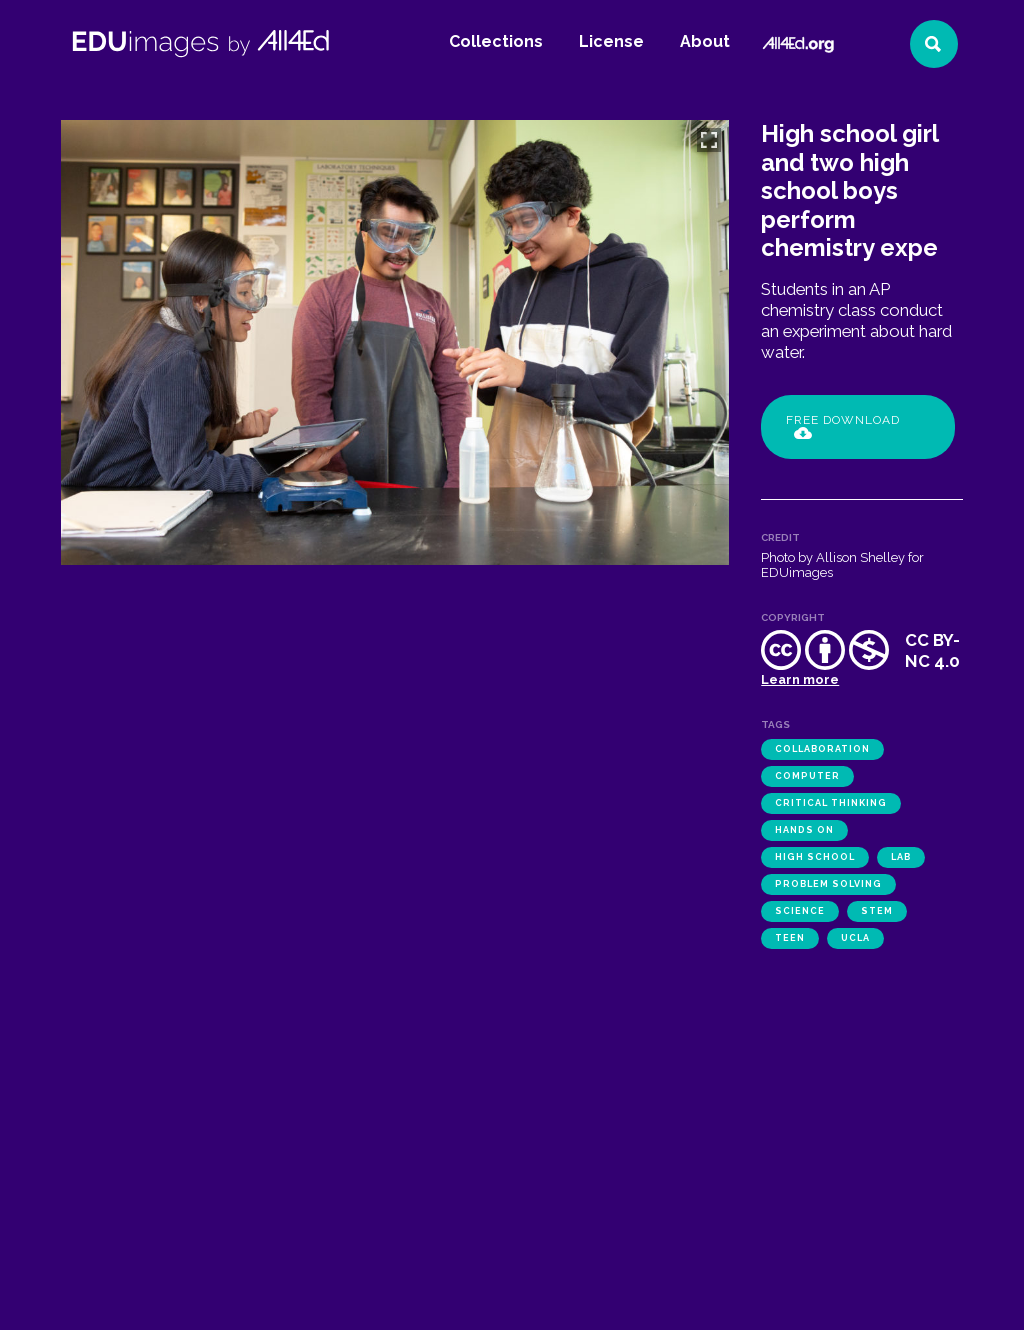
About (705, 41)
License (611, 41)
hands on (804, 830)
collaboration (822, 749)
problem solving (828, 884)
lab (901, 857)
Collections (496, 41)
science (800, 911)
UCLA (855, 938)
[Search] (934, 44)
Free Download (843, 426)
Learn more (800, 679)
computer (807, 776)
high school (815, 857)
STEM (877, 911)
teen (790, 938)
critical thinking (831, 803)
